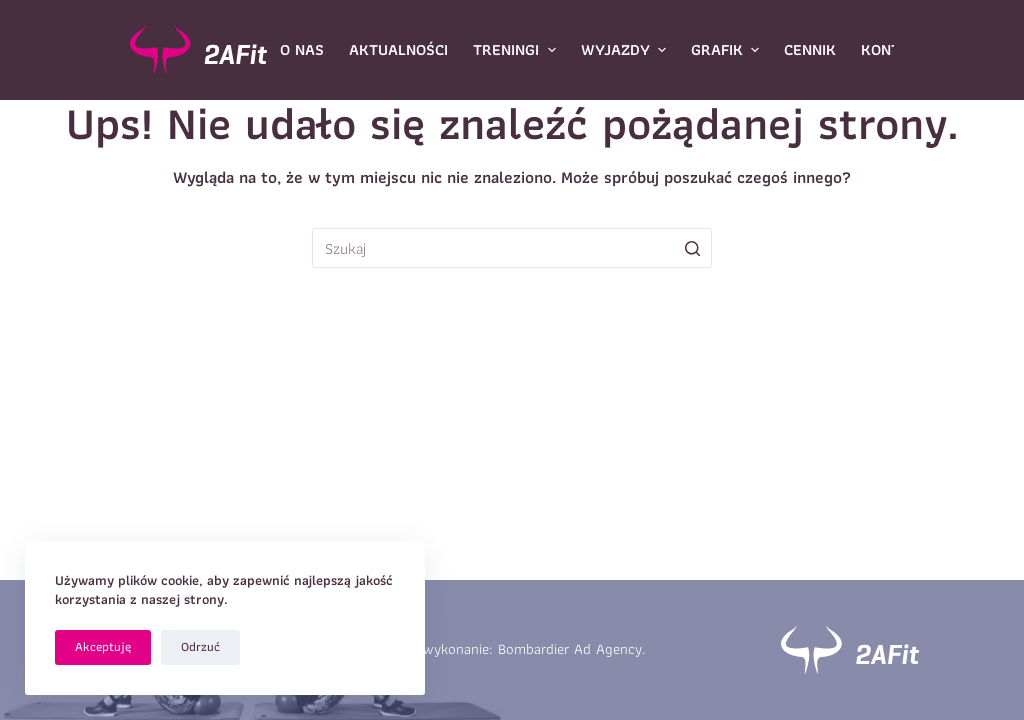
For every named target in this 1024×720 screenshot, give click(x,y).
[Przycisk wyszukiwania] (692, 248)
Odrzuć (200, 646)
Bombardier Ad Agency (570, 649)
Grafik (727, 49)
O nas (302, 49)
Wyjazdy (626, 49)
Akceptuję (103, 646)
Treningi (516, 49)
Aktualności (398, 49)
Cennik (810, 49)
